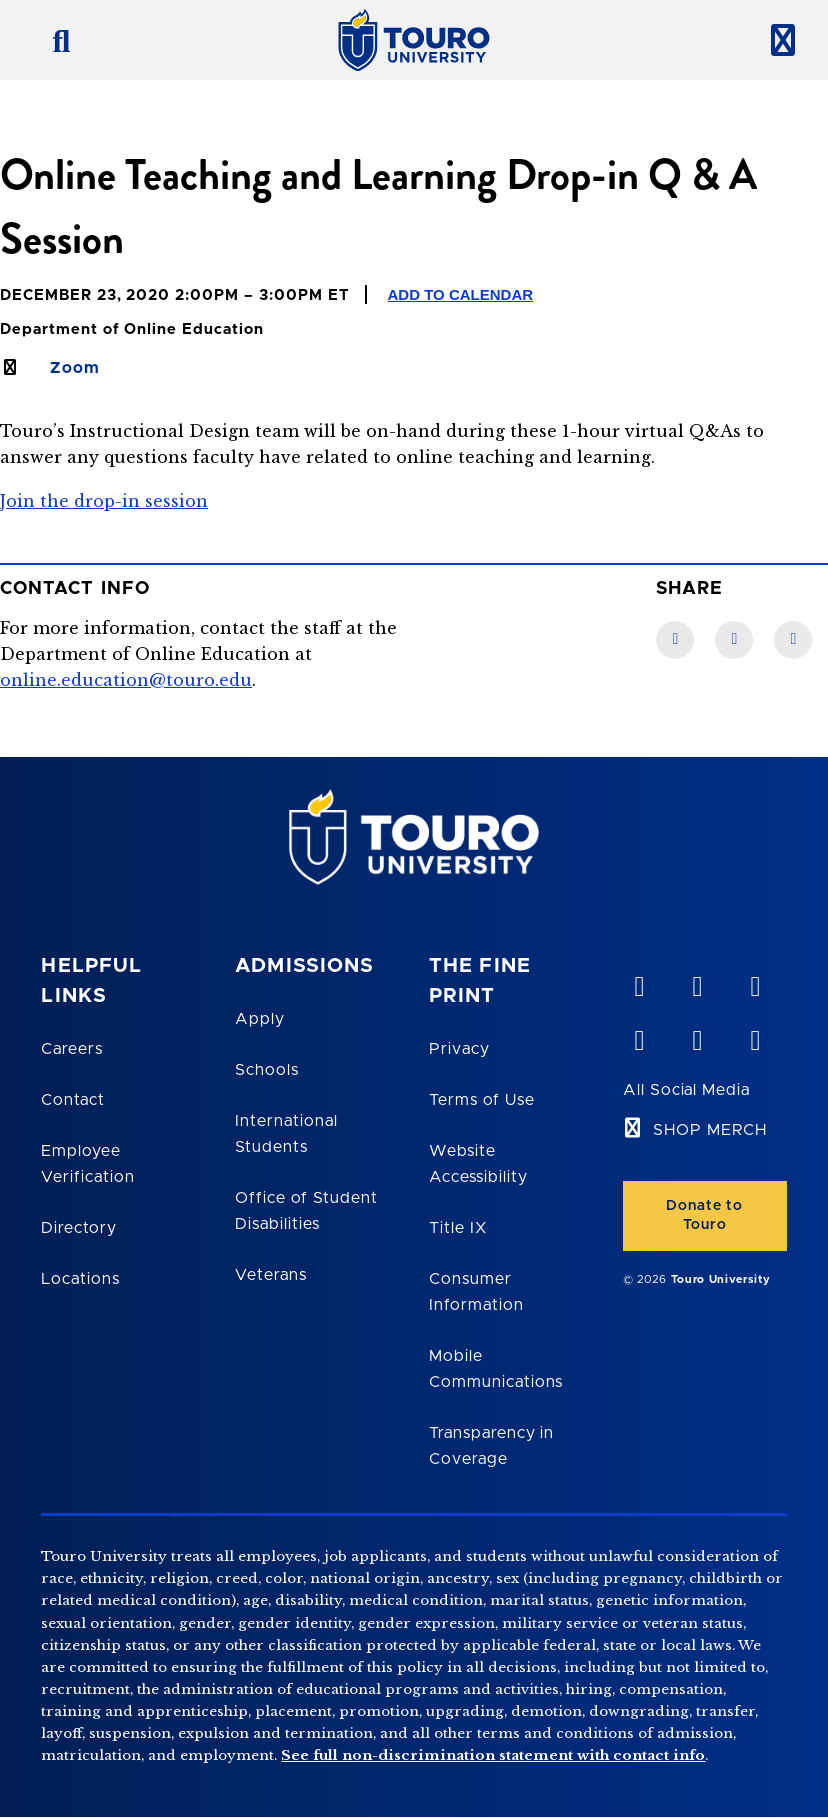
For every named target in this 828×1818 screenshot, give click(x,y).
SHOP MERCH (710, 1130)
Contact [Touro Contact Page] (73, 1100)
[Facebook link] (675, 640)
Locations (80, 1279)
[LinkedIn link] (734, 640)
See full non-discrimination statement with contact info (493, 1755)
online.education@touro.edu (126, 680)
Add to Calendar (461, 294)
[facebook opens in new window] (639, 1036)
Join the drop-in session (104, 501)
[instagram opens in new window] (755, 1036)
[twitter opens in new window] (697, 1036)
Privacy (459, 1049)
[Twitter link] (793, 640)
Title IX (458, 1228)
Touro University (721, 1279)
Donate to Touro (704, 1215)
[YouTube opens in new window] (697, 982)
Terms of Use (482, 1100)
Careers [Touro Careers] (72, 1049)
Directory (79, 1228)
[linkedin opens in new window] (755, 982)
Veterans (271, 1275)
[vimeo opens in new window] (639, 982)
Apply (260, 1019)
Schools (267, 1070)
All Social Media (686, 1090)
